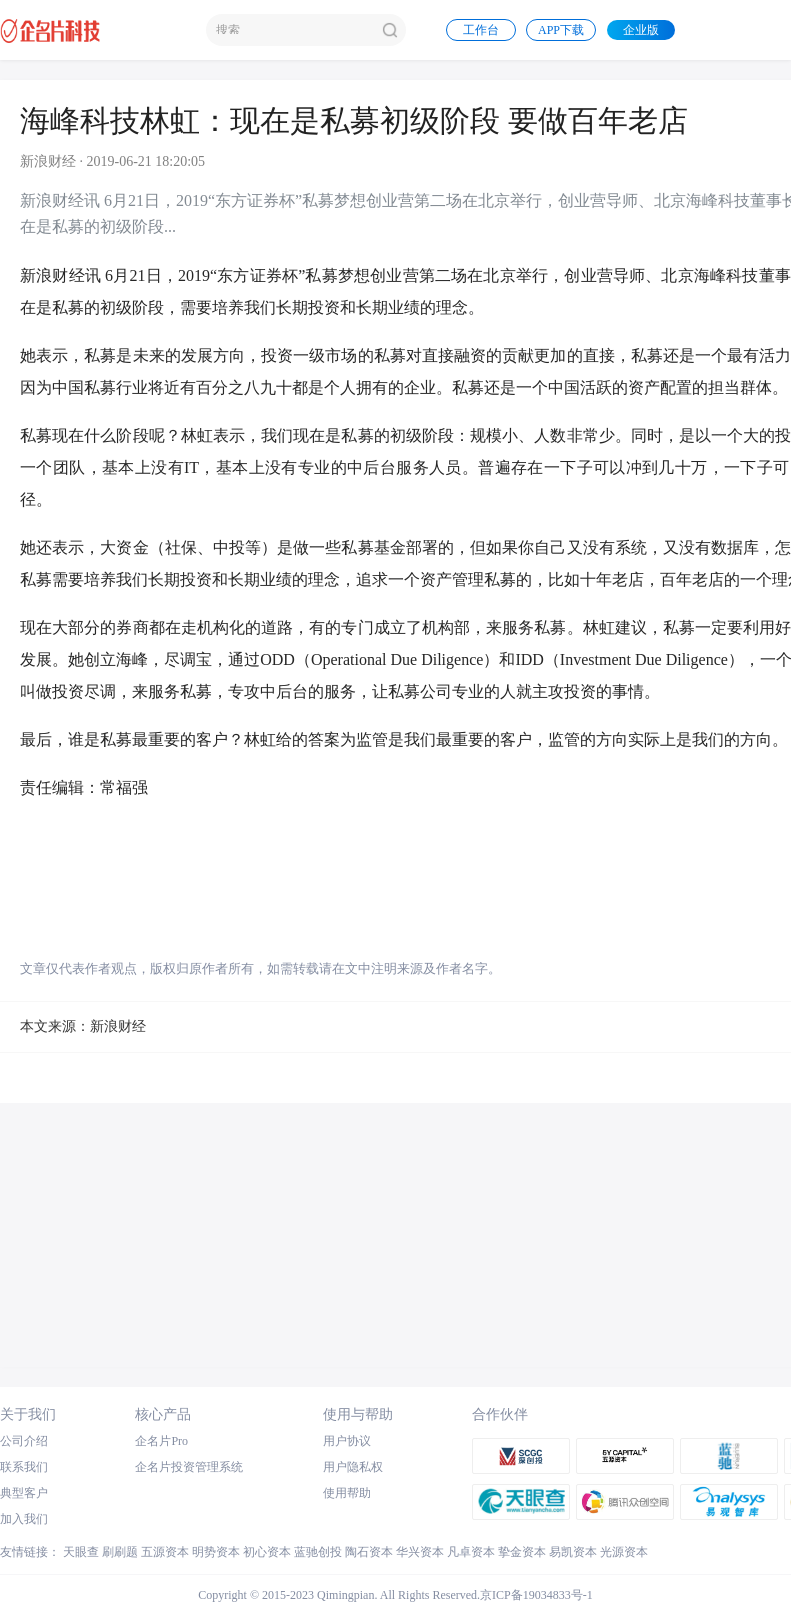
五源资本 (165, 1552)
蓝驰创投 (318, 1552)
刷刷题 (120, 1552)
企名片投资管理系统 (189, 1467)
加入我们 (24, 1519)
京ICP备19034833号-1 (536, 1595)
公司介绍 (24, 1441)
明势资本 (216, 1552)
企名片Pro (161, 1441)
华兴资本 (420, 1552)
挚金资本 (522, 1552)
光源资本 (624, 1552)
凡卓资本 (471, 1552)
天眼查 (81, 1552)
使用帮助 (347, 1493)
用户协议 (347, 1441)
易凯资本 (573, 1552)
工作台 (481, 30)
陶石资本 (369, 1552)
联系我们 (24, 1467)
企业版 (641, 30)
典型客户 (24, 1493)
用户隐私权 (353, 1467)
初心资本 (267, 1552)
